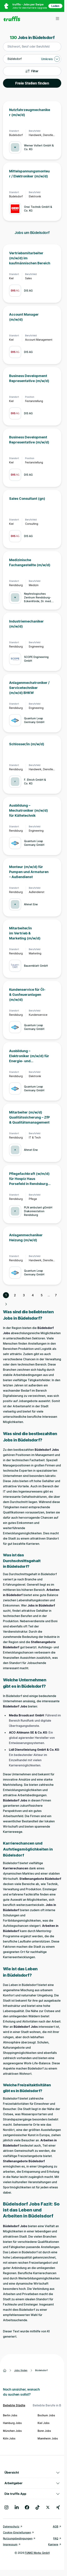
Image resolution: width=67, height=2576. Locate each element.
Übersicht (32, 2472)
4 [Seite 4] (33, 1295)
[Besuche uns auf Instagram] (6, 2507)
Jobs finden (20, 2370)
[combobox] (32, 46)
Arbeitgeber (32, 2483)
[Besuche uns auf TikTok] (37, 2507)
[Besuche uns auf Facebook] (27, 2507)
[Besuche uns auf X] (48, 2507)
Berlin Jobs (10, 2415)
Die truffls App (32, 2494)
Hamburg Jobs (12, 2423)
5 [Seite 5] (42, 1295)
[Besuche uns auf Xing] (58, 2507)
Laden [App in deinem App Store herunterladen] (55, 5)
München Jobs (12, 2430)
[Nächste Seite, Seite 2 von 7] (6, 1304)
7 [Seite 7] (56, 1295)
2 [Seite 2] (15, 1295)
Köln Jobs (9, 2438)
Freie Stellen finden (32, 83)
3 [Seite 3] (24, 1295)
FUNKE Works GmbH (37, 2552)
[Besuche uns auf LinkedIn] (17, 2507)
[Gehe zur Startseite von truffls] (12, 18)
